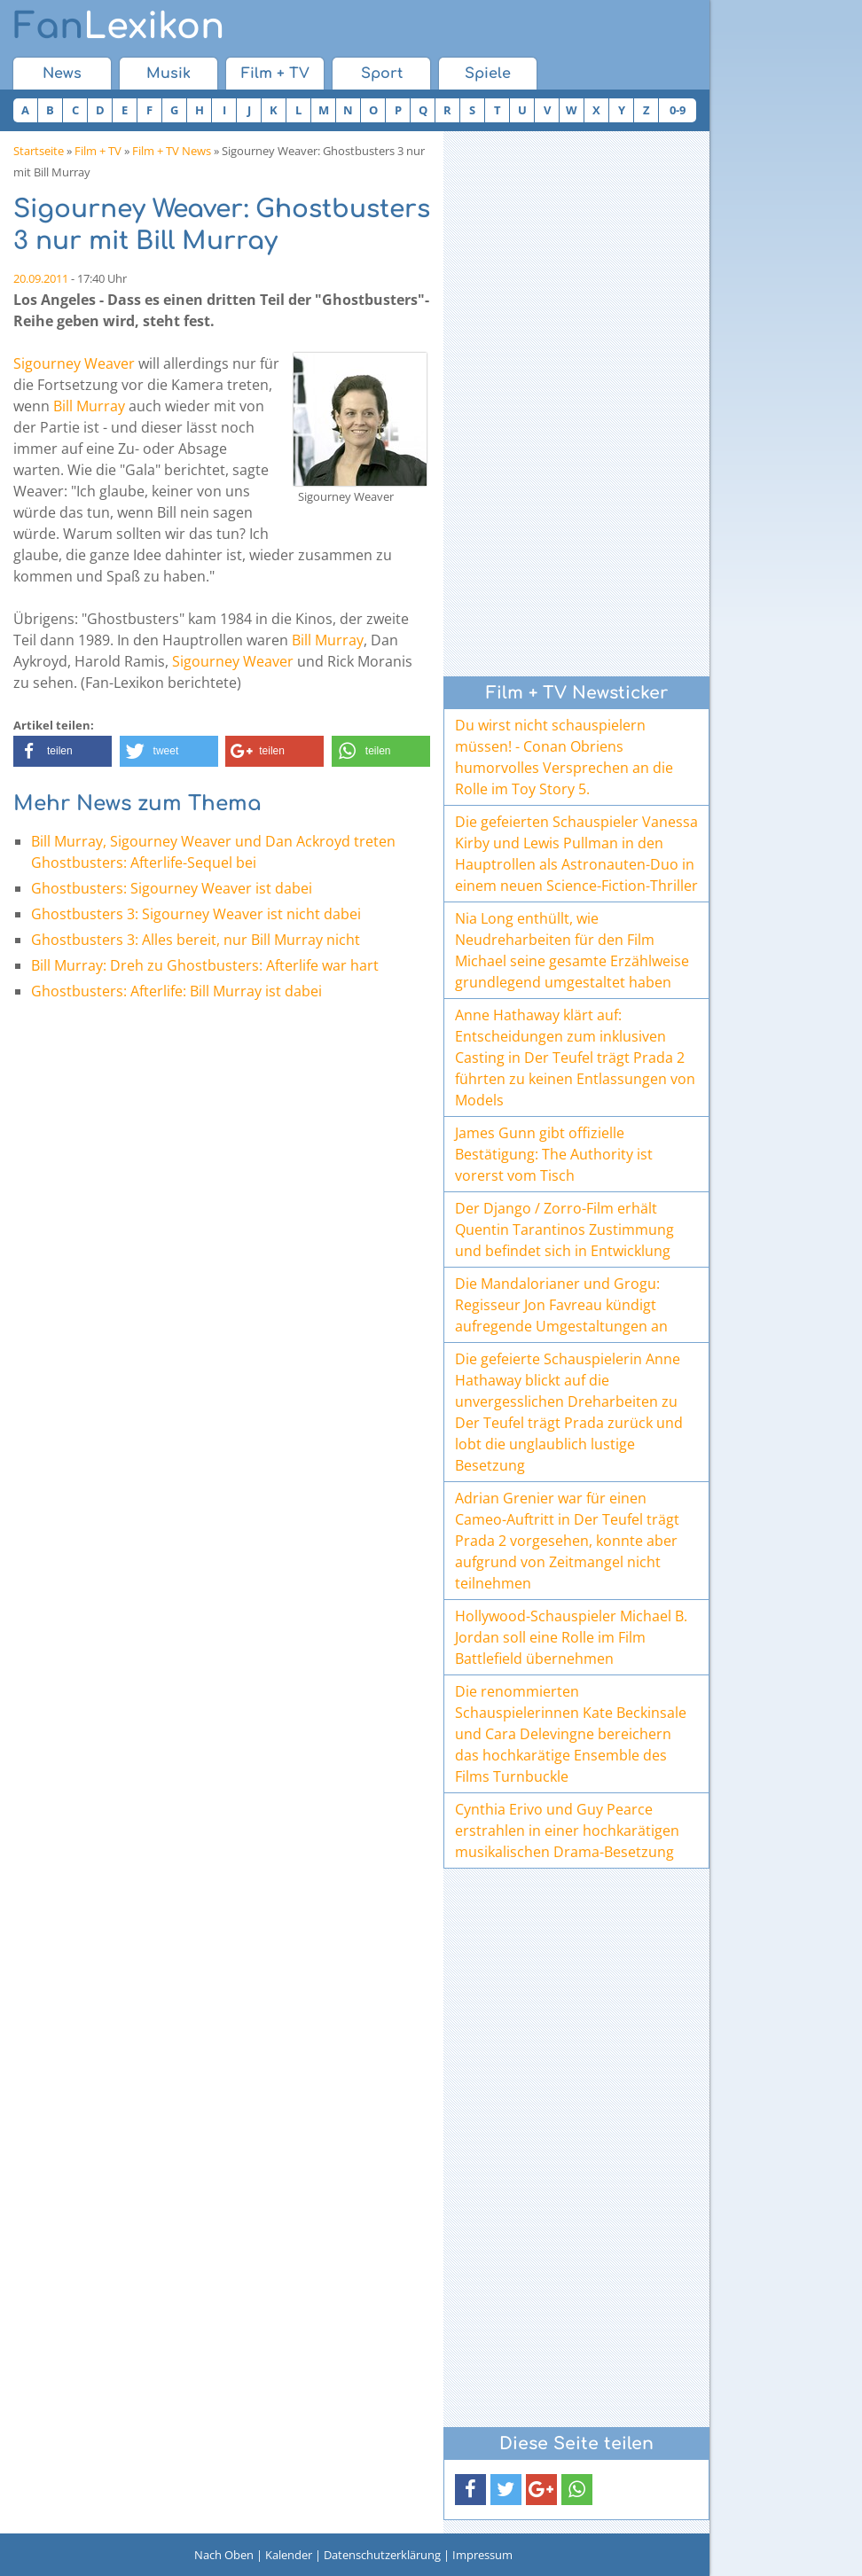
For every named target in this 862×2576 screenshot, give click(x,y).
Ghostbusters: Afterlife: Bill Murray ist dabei (176, 991)
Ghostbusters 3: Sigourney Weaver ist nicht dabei (196, 914)
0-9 (678, 110)
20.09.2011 (40, 278)
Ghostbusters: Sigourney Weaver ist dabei (171, 888)
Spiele (488, 74)
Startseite (38, 151)
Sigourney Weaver (74, 363)
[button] (62, 751)
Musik (168, 74)
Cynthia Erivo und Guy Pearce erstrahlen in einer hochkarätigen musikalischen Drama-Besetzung (567, 1830)
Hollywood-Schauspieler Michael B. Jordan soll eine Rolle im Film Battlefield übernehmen (571, 1637)
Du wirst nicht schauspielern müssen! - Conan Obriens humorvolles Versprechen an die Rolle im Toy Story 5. (564, 757)
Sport (382, 74)
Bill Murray (89, 406)
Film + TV (275, 74)
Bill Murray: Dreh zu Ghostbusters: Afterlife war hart (205, 965)
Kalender (288, 2555)
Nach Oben (224, 2555)
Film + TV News (171, 151)
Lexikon (118, 26)
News (62, 74)
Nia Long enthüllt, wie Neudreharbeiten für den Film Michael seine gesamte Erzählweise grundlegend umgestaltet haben (572, 950)
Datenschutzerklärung (382, 2555)
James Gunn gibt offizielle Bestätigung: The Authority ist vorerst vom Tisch (554, 1154)
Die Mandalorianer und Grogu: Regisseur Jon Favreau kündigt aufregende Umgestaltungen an (561, 1305)
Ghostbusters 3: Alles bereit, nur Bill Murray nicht (195, 939)
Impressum (482, 2555)
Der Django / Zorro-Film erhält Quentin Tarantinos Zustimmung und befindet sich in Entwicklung (564, 1229)
